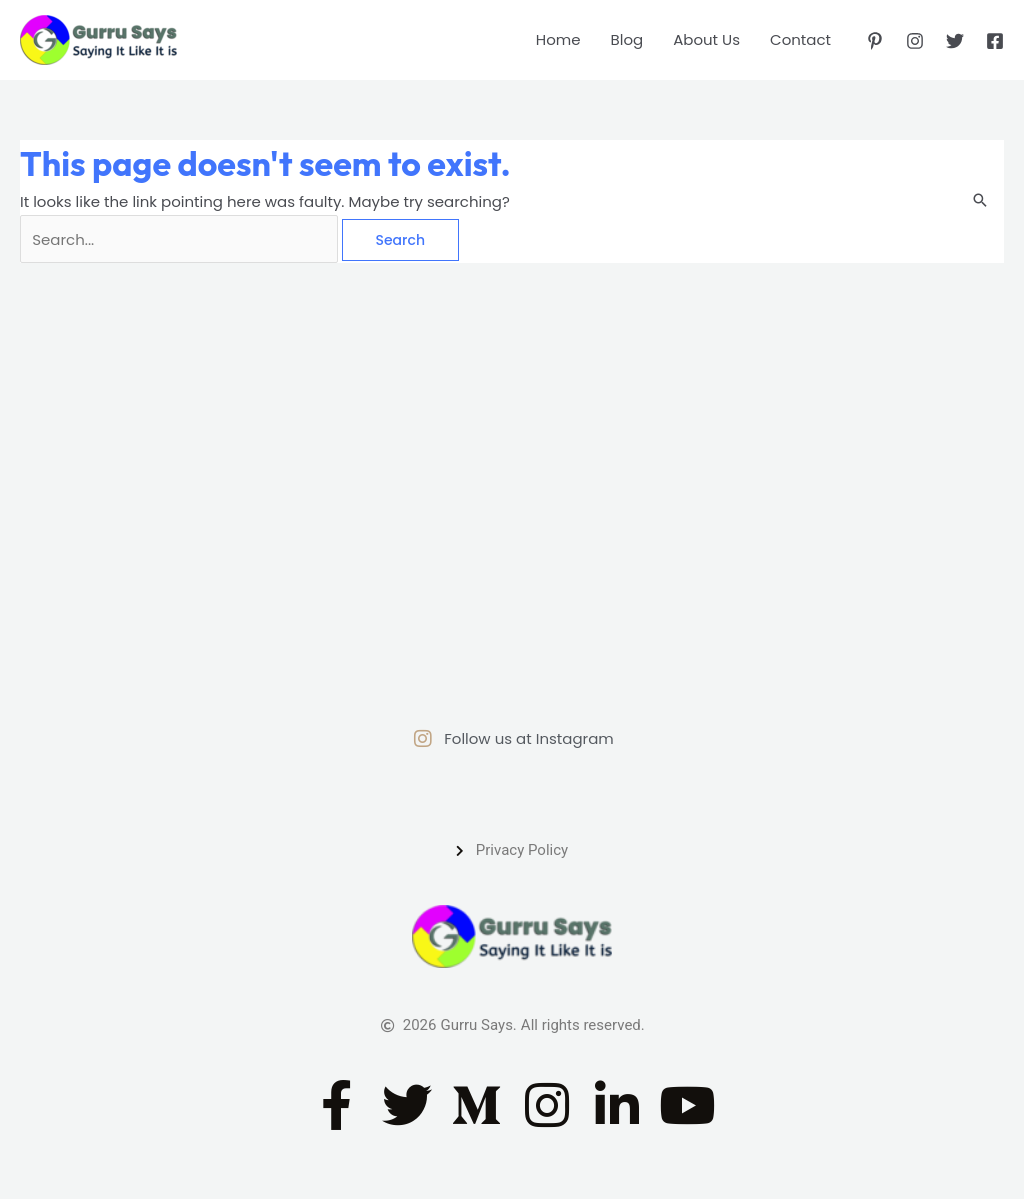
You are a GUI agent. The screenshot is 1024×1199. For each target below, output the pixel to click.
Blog (627, 39)
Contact (800, 39)
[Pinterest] (875, 41)
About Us (706, 39)
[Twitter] (955, 41)
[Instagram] (915, 41)
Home (558, 39)
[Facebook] (995, 41)
